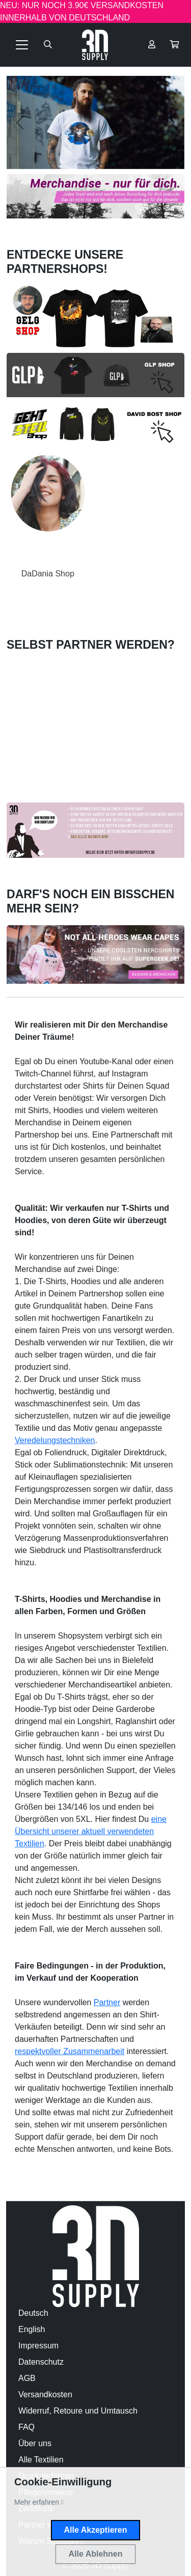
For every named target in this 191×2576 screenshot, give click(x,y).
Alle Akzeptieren (95, 2530)
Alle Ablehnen (95, 2554)
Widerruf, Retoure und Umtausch (78, 2410)
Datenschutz (41, 2362)
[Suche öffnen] (48, 44)
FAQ (26, 2427)
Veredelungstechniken (55, 1440)
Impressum (38, 2345)
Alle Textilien (41, 2459)
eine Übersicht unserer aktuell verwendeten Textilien (91, 1831)
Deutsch (33, 2313)
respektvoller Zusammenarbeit (69, 2051)
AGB (27, 2378)
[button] (174, 45)
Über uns (34, 2443)
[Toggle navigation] (22, 44)
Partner (107, 2002)
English (31, 2329)
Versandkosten (45, 2394)
